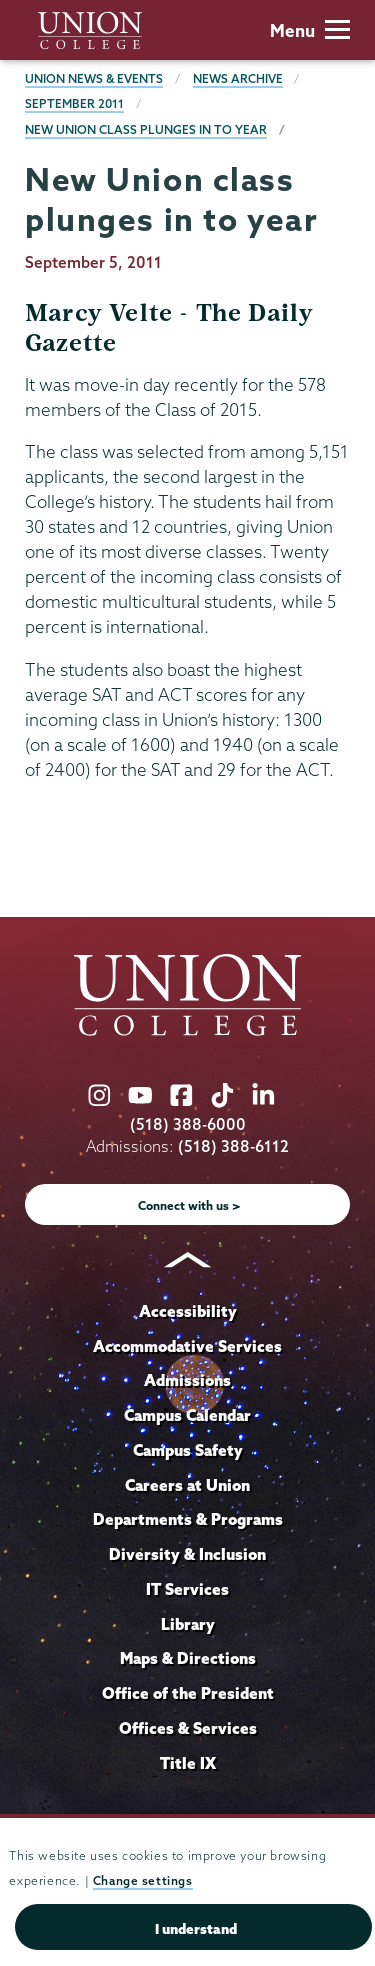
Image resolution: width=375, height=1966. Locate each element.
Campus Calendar (187, 1415)
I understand (196, 1929)
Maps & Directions (188, 1658)
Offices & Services (188, 1728)
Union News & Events (94, 78)
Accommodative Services (187, 1346)
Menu (310, 30)
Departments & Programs (188, 1519)
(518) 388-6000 (188, 1124)
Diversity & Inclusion (187, 1554)
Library (188, 1624)
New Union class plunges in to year (146, 129)
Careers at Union (187, 1485)
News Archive (238, 78)
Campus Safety (188, 1450)
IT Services (187, 1589)
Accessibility (188, 1311)
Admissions (187, 1380)
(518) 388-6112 (233, 1146)
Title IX (188, 1763)
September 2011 (74, 103)
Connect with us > (189, 1205)
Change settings (143, 1880)
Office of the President (188, 1693)
